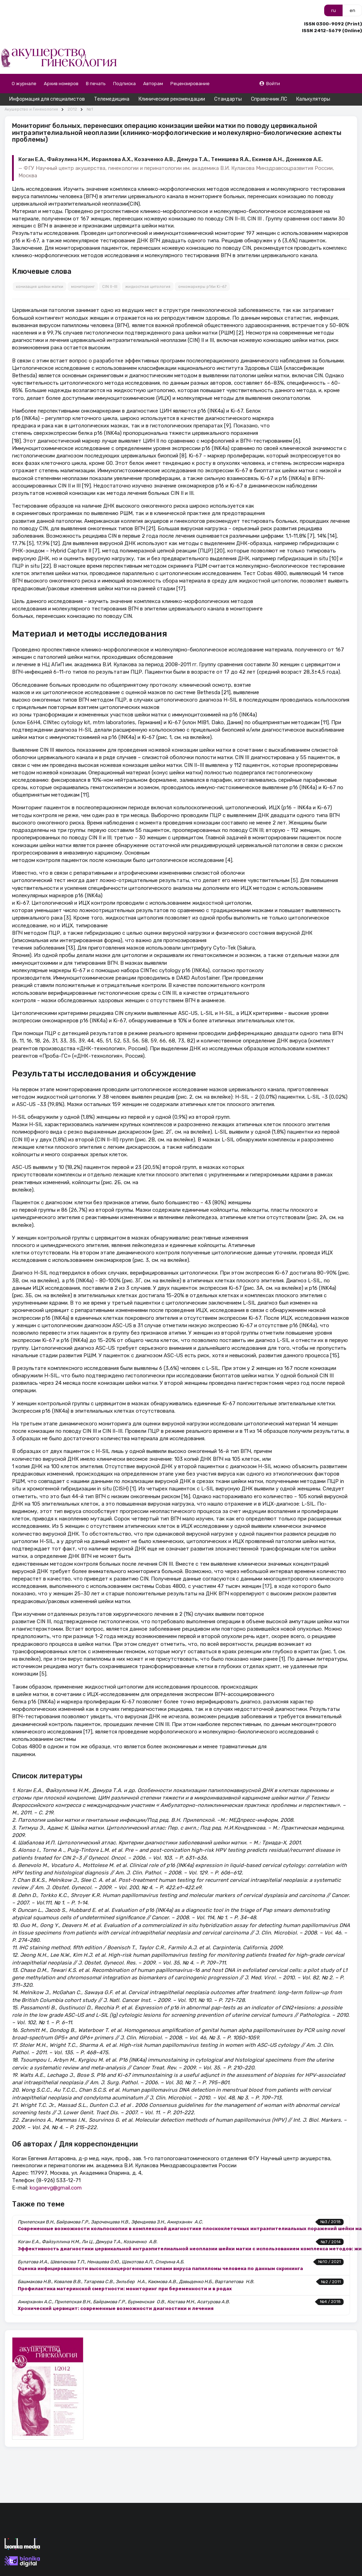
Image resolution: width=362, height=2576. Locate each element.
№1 (90, 109)
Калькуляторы (313, 99)
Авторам (153, 83)
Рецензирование (190, 83)
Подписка (124, 83)
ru (333, 10)
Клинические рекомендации (172, 99)
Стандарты (228, 99)
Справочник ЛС (269, 99)
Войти (269, 83)
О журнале (24, 83)
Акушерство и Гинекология (31, 109)
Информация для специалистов (47, 99)
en (352, 10)
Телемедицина (111, 99)
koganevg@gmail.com (56, 2188)
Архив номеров (61, 83)
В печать (96, 83)
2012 (72, 109)
